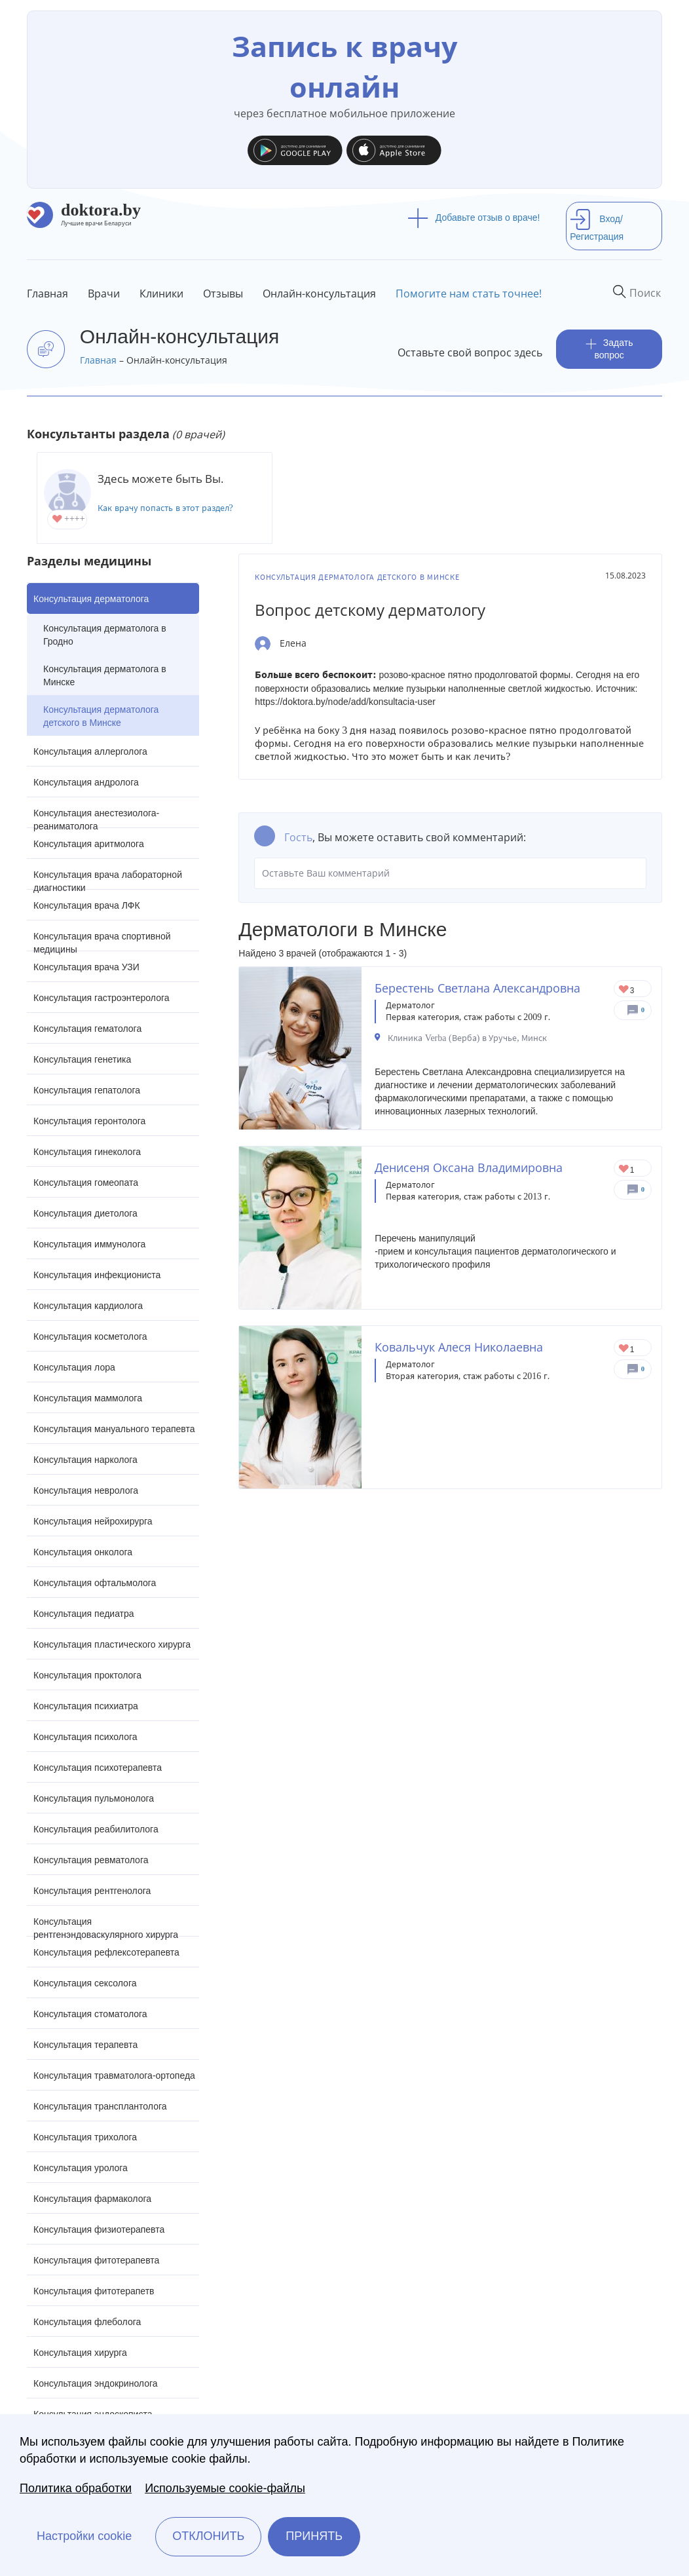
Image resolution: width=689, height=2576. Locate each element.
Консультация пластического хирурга (112, 1644)
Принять (314, 2536)
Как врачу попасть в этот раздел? (165, 508)
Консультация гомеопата (85, 1182)
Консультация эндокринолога (95, 2383)
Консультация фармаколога (92, 2198)
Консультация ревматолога (90, 1860)
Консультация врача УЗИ (86, 967)
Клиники (161, 293)
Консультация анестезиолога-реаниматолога (96, 818)
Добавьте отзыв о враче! (473, 217)
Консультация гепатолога (86, 1090)
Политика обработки (76, 2488)
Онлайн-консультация (319, 293)
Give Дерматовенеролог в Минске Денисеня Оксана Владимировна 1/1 (624, 1170)
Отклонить (208, 2536)
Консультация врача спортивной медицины (102, 941)
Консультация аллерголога (90, 751)
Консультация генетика (82, 1059)
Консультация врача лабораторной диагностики (107, 879)
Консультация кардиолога (88, 1305)
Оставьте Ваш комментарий (450, 873)
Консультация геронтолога (89, 1121)
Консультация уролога (80, 2168)
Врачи (104, 293)
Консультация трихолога (85, 2137)
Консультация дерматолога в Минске (104, 675)
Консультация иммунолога (89, 1244)
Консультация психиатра (85, 1706)
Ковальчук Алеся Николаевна (459, 1347)
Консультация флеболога (87, 2322)
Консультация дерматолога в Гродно (104, 635)
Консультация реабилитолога (95, 1829)
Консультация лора (74, 1367)
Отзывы (223, 293)
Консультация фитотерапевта (96, 2260)
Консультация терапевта (85, 2044)
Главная (47, 293)
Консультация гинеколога (87, 1151)
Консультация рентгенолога (92, 1890)
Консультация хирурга (80, 2352)
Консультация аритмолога (88, 844)
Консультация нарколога (85, 1459)
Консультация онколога (82, 1552)
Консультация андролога (86, 782)
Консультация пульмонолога (93, 1798)
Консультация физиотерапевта (98, 2229)
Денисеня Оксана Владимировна (469, 1167)
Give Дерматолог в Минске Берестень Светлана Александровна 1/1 (624, 990)
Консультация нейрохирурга (93, 1521)
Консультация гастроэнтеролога (101, 998)
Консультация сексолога (85, 1983)
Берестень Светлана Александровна (477, 988)
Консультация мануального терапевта (114, 1429)
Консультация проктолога (87, 1675)
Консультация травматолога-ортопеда (114, 2075)
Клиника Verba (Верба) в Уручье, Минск (467, 1038)
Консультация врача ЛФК (86, 905)
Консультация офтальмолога (94, 1583)
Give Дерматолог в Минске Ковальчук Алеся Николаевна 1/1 (624, 1349)
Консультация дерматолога (91, 599)
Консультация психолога (85, 1737)
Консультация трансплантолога (100, 2106)
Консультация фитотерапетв (94, 2291)
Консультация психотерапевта (97, 1767)
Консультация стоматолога (90, 2014)
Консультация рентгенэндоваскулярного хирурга (105, 1926)
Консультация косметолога (90, 1336)
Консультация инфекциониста (96, 1275)
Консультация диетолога (85, 1213)
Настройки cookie (84, 2536)
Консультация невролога (85, 1490)
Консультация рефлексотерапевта (106, 1952)
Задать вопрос (609, 348)
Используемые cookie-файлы (225, 2488)
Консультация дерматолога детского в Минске (100, 716)
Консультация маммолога (87, 1398)
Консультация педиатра (83, 1613)
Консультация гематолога (87, 1028)
